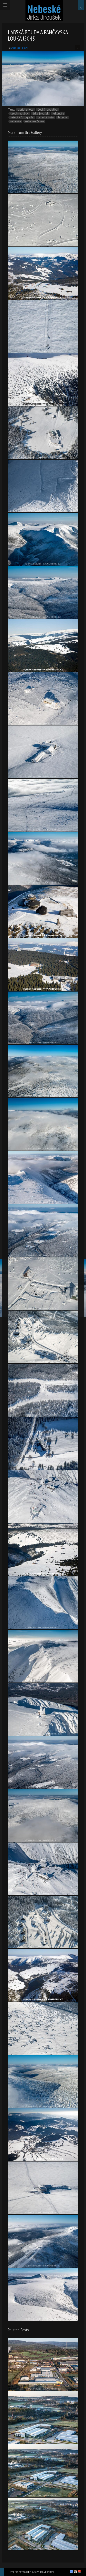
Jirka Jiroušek (41, 113)
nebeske (15, 121)
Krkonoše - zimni (19, 47)
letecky (62, 117)
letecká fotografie (21, 117)
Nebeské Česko (34, 121)
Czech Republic (19, 113)
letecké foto (46, 117)
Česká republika (48, 109)
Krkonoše (58, 113)
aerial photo (25, 109)
